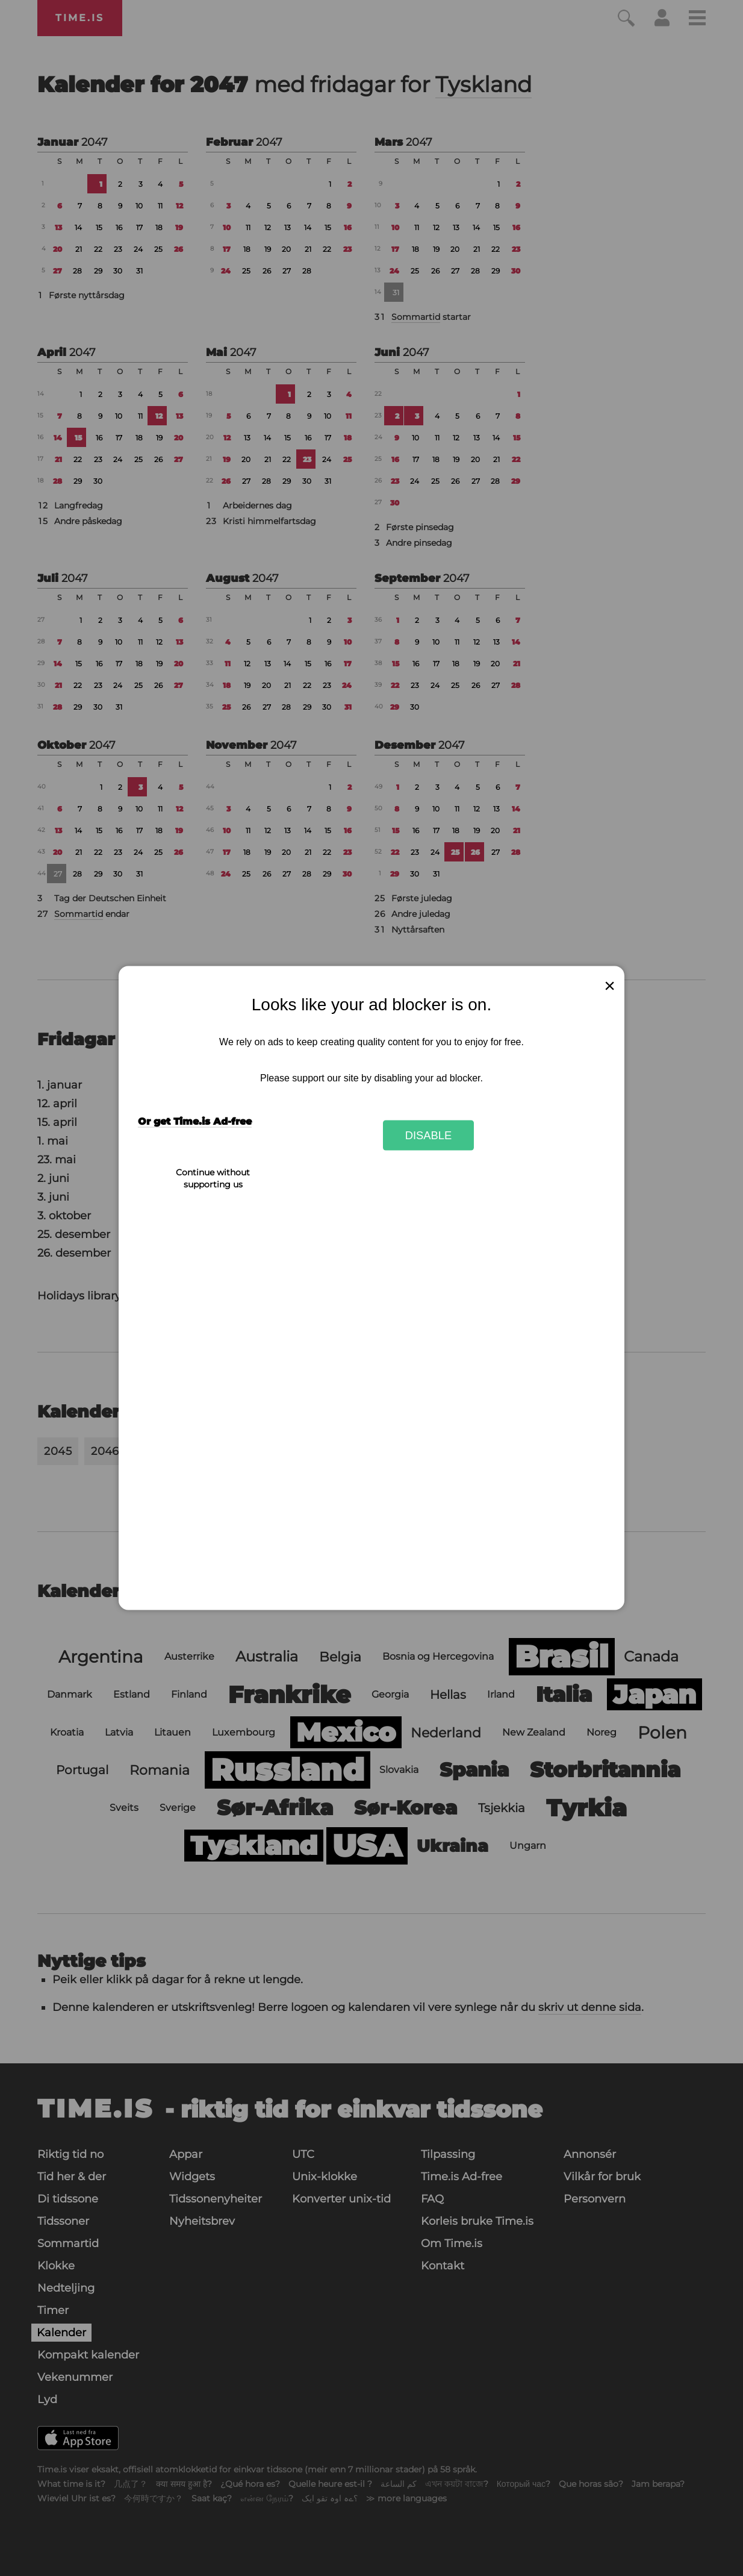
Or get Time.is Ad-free (195, 1121)
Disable (428, 1134)
